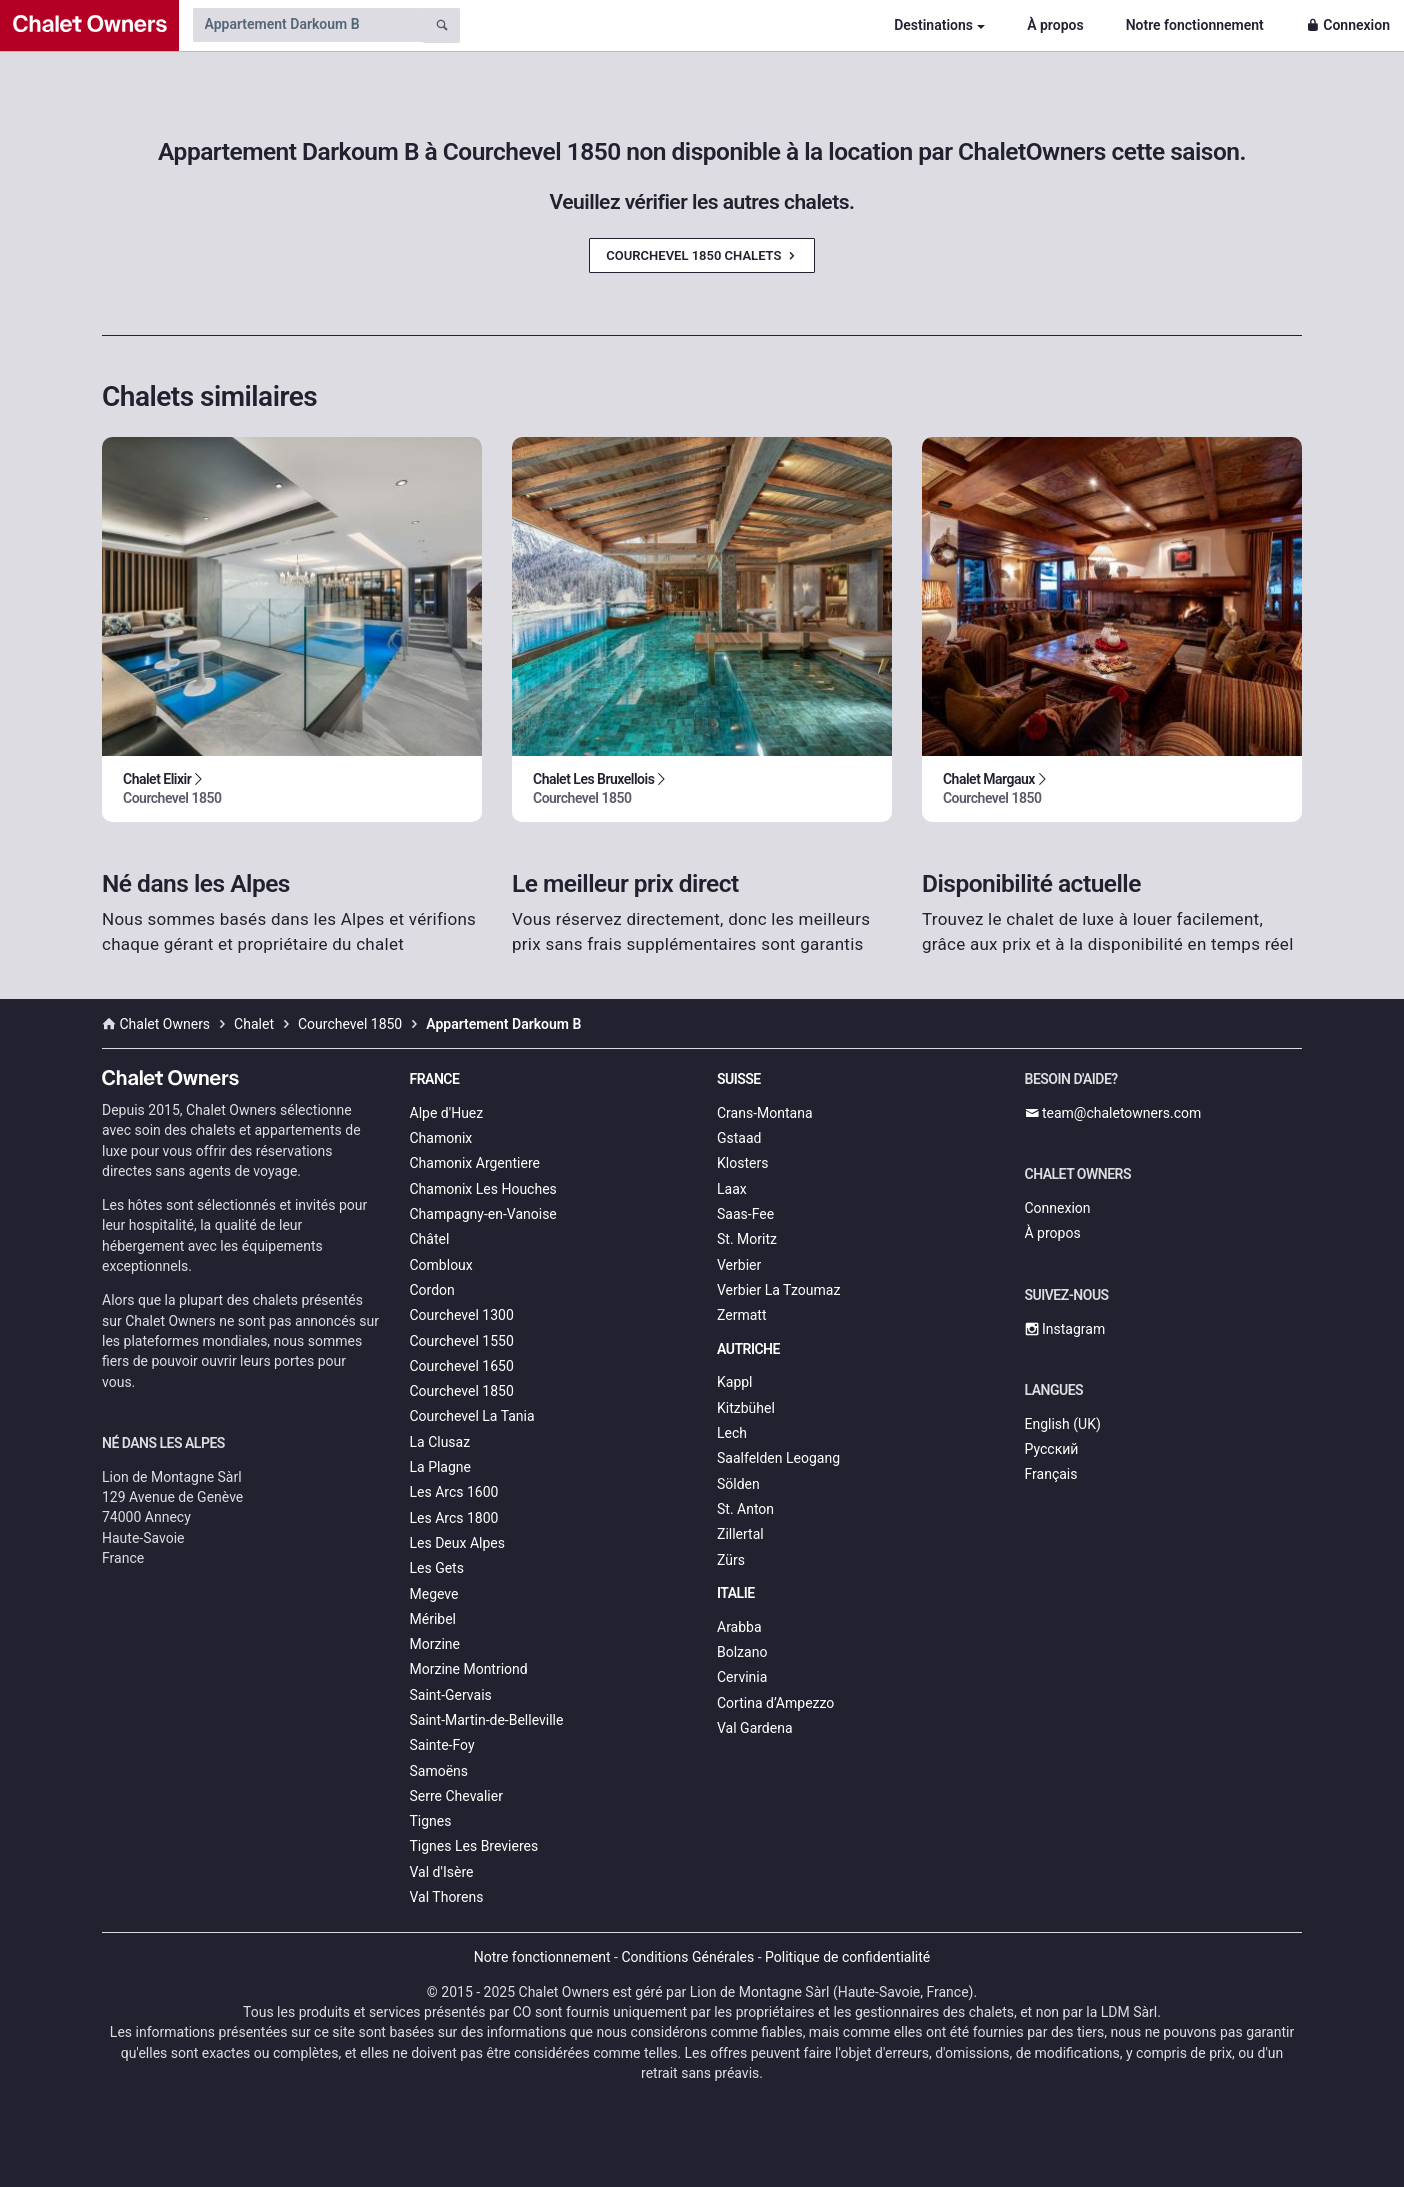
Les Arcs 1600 (454, 1492)
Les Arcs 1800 (454, 1518)
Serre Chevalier (456, 1796)
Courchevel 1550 (462, 1341)
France (435, 1079)
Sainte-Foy (442, 1745)
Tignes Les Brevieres (474, 1846)
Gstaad (739, 1138)
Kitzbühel (746, 1408)
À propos (1055, 25)
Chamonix (441, 1138)
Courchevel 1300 (462, 1315)
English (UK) (1063, 1424)
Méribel (433, 1619)
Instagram (1065, 1329)
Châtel (430, 1239)
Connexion (1348, 25)
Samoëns (439, 1771)
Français (1051, 1474)
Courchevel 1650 (462, 1366)
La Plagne (441, 1467)
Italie (736, 1593)
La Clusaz (440, 1442)
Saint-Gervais (451, 1695)
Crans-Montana (765, 1113)
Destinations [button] (933, 25)
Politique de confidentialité (847, 1957)
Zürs (731, 1560)
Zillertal (740, 1534)
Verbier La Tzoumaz (778, 1290)
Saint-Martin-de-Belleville (487, 1720)
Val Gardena (755, 1728)
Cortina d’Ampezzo (775, 1703)
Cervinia (742, 1677)
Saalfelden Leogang (778, 1458)
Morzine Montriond (469, 1669)
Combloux (441, 1265)
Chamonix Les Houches (483, 1189)
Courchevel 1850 (462, 1391)
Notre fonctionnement (1195, 25)
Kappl (735, 1382)
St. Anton (745, 1509)
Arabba (739, 1627)
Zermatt (741, 1315)
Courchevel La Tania (472, 1416)
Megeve (434, 1594)
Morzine (435, 1644)
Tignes (431, 1821)
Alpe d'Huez (447, 1113)
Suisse (739, 1079)
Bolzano (742, 1652)
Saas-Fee (745, 1214)
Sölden (738, 1484)
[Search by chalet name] (308, 25)
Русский (1052, 1449)
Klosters (742, 1163)
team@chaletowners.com (1113, 1113)
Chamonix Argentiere (475, 1163)
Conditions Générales (687, 1957)
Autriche (748, 1349)
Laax (732, 1189)
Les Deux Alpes (457, 1543)
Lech (732, 1433)
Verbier (739, 1265)
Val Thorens (447, 1897)
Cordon (432, 1290)
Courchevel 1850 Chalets (701, 255)
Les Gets (437, 1568)
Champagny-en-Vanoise (483, 1214)
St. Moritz (747, 1239)
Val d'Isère (442, 1872)
